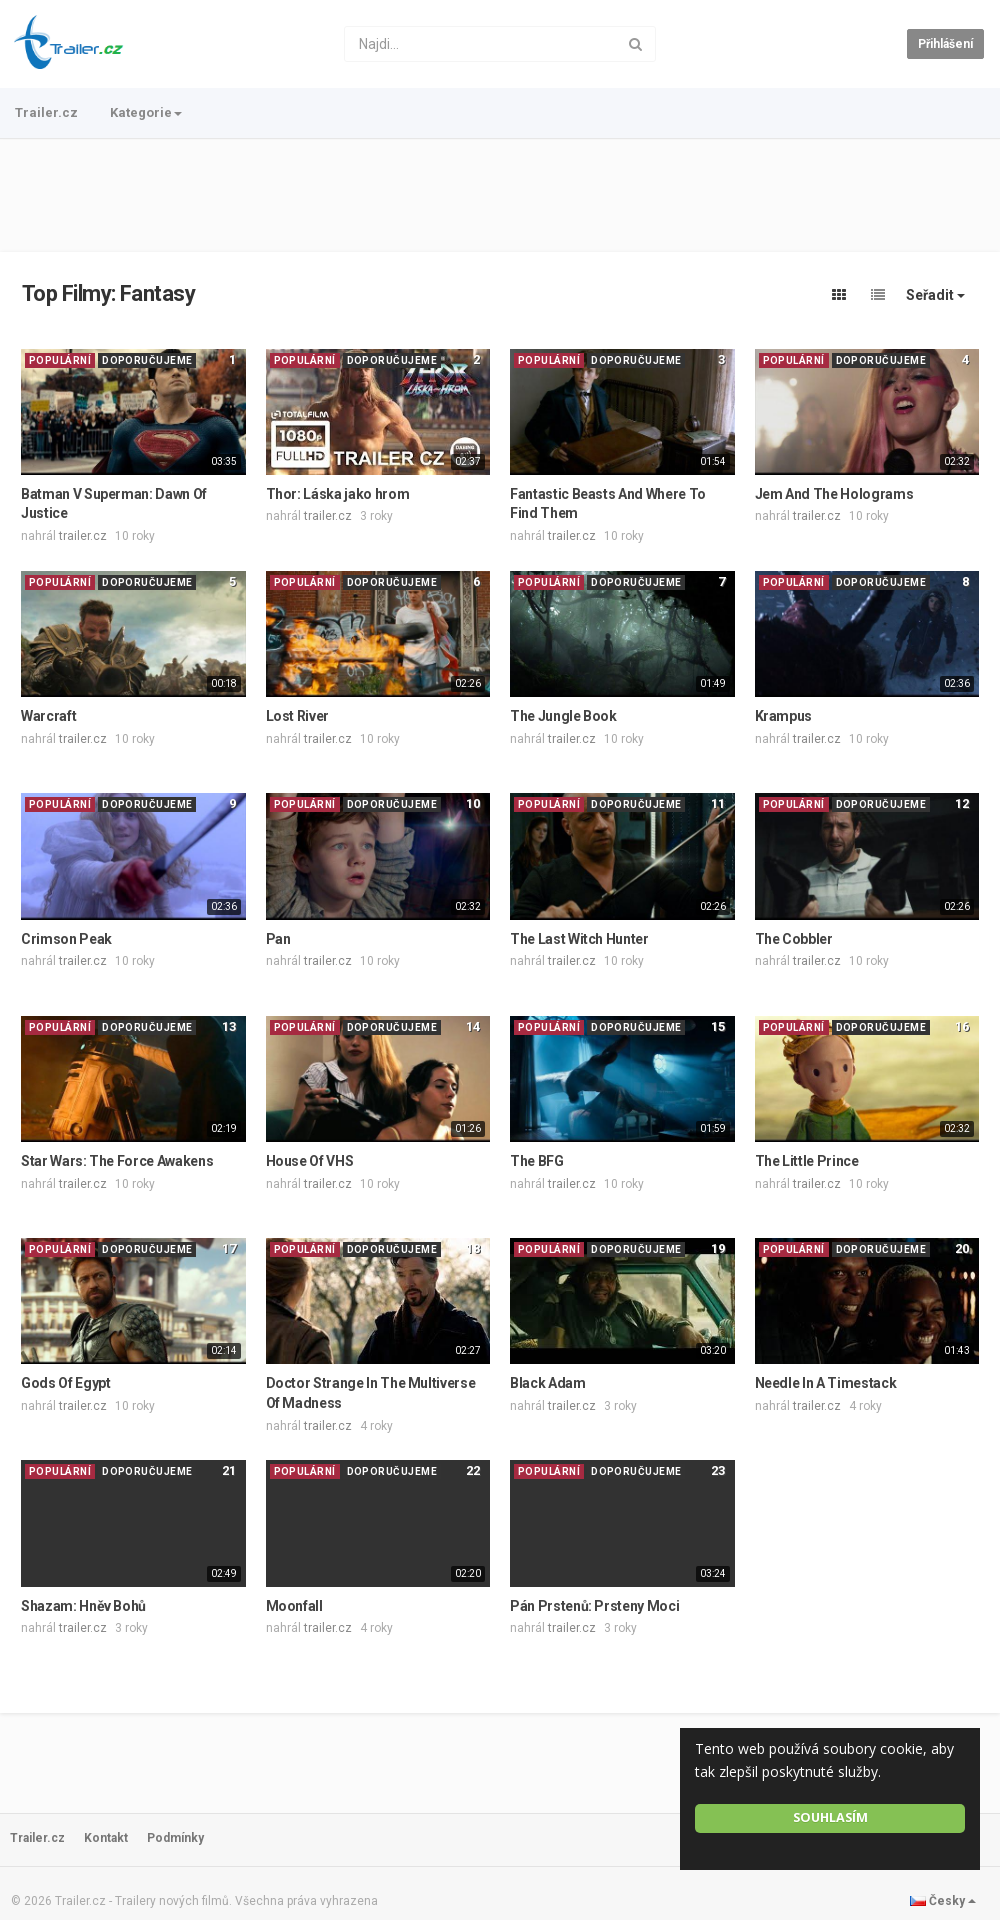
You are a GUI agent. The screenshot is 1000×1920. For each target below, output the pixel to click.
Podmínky (175, 1838)
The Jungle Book (563, 716)
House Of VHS (310, 1161)
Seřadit (935, 295)
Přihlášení (945, 44)
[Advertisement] (500, 195)
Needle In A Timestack (826, 1383)
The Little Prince (807, 1161)
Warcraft (48, 716)
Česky (943, 1901)
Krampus (784, 716)
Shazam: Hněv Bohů (83, 1606)
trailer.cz (83, 536)
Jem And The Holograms (834, 494)
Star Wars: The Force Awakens (117, 1161)
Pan (278, 939)
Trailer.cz (46, 112)
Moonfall (294, 1606)
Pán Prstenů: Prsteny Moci (594, 1606)
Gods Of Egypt (65, 1383)
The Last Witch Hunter (579, 939)
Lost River (298, 716)
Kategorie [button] (146, 112)
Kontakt (106, 1838)
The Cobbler (794, 939)
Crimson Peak (66, 939)
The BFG (537, 1161)
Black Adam (548, 1383)
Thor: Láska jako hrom (338, 494)
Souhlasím (830, 1817)
